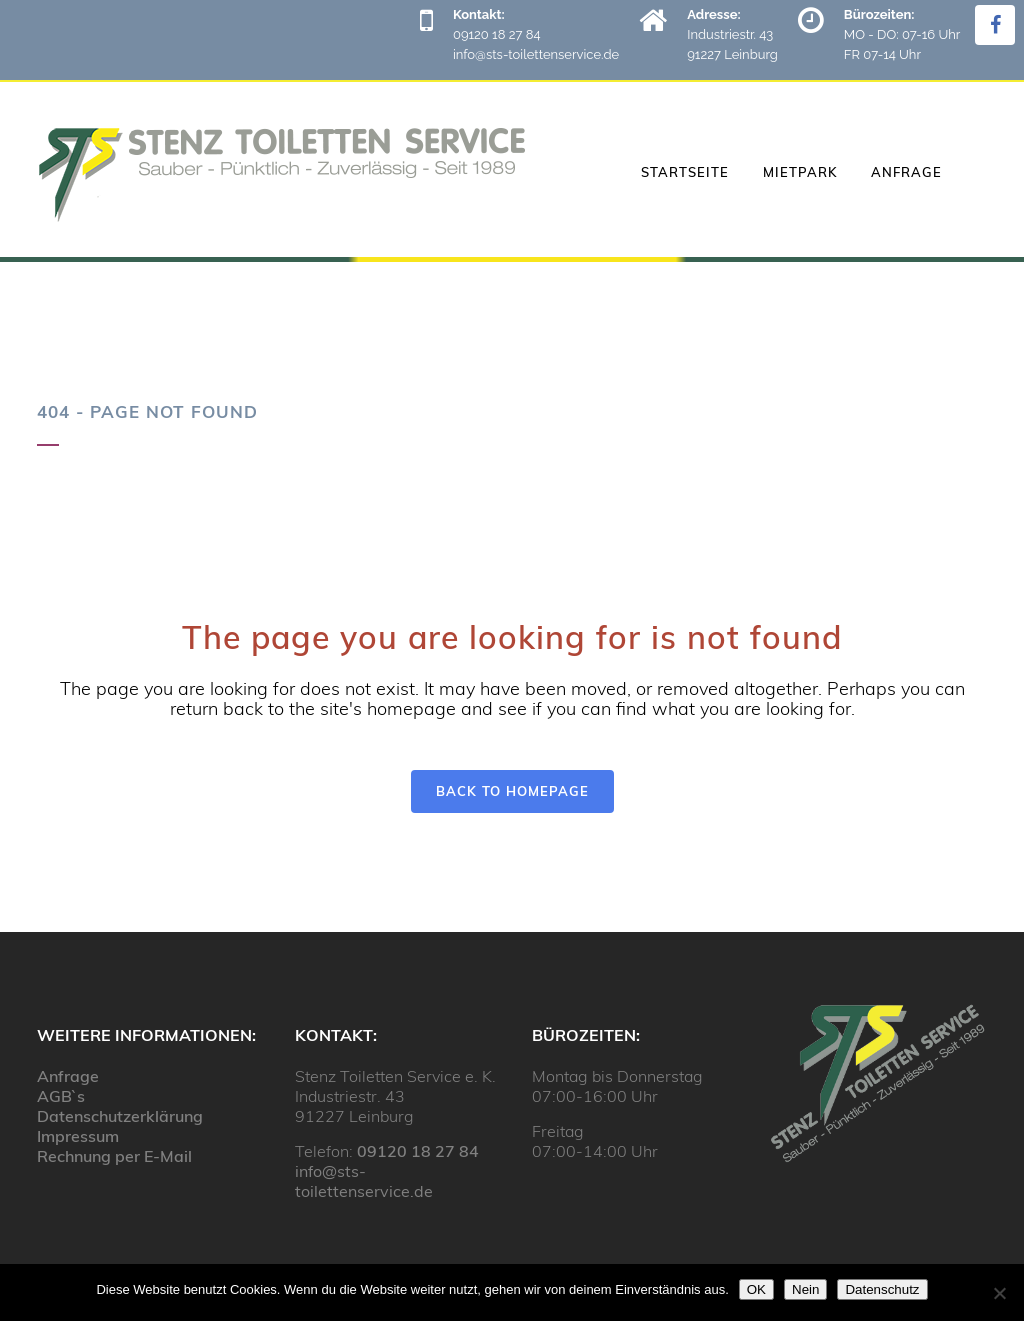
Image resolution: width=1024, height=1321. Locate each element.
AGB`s (61, 1096)
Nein (805, 1289)
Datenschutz (882, 1289)
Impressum (78, 1136)
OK (756, 1289)
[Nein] (999, 1293)
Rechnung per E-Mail (114, 1156)
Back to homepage (512, 791)
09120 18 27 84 (418, 1151)
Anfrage (68, 1076)
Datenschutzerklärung (120, 1116)
